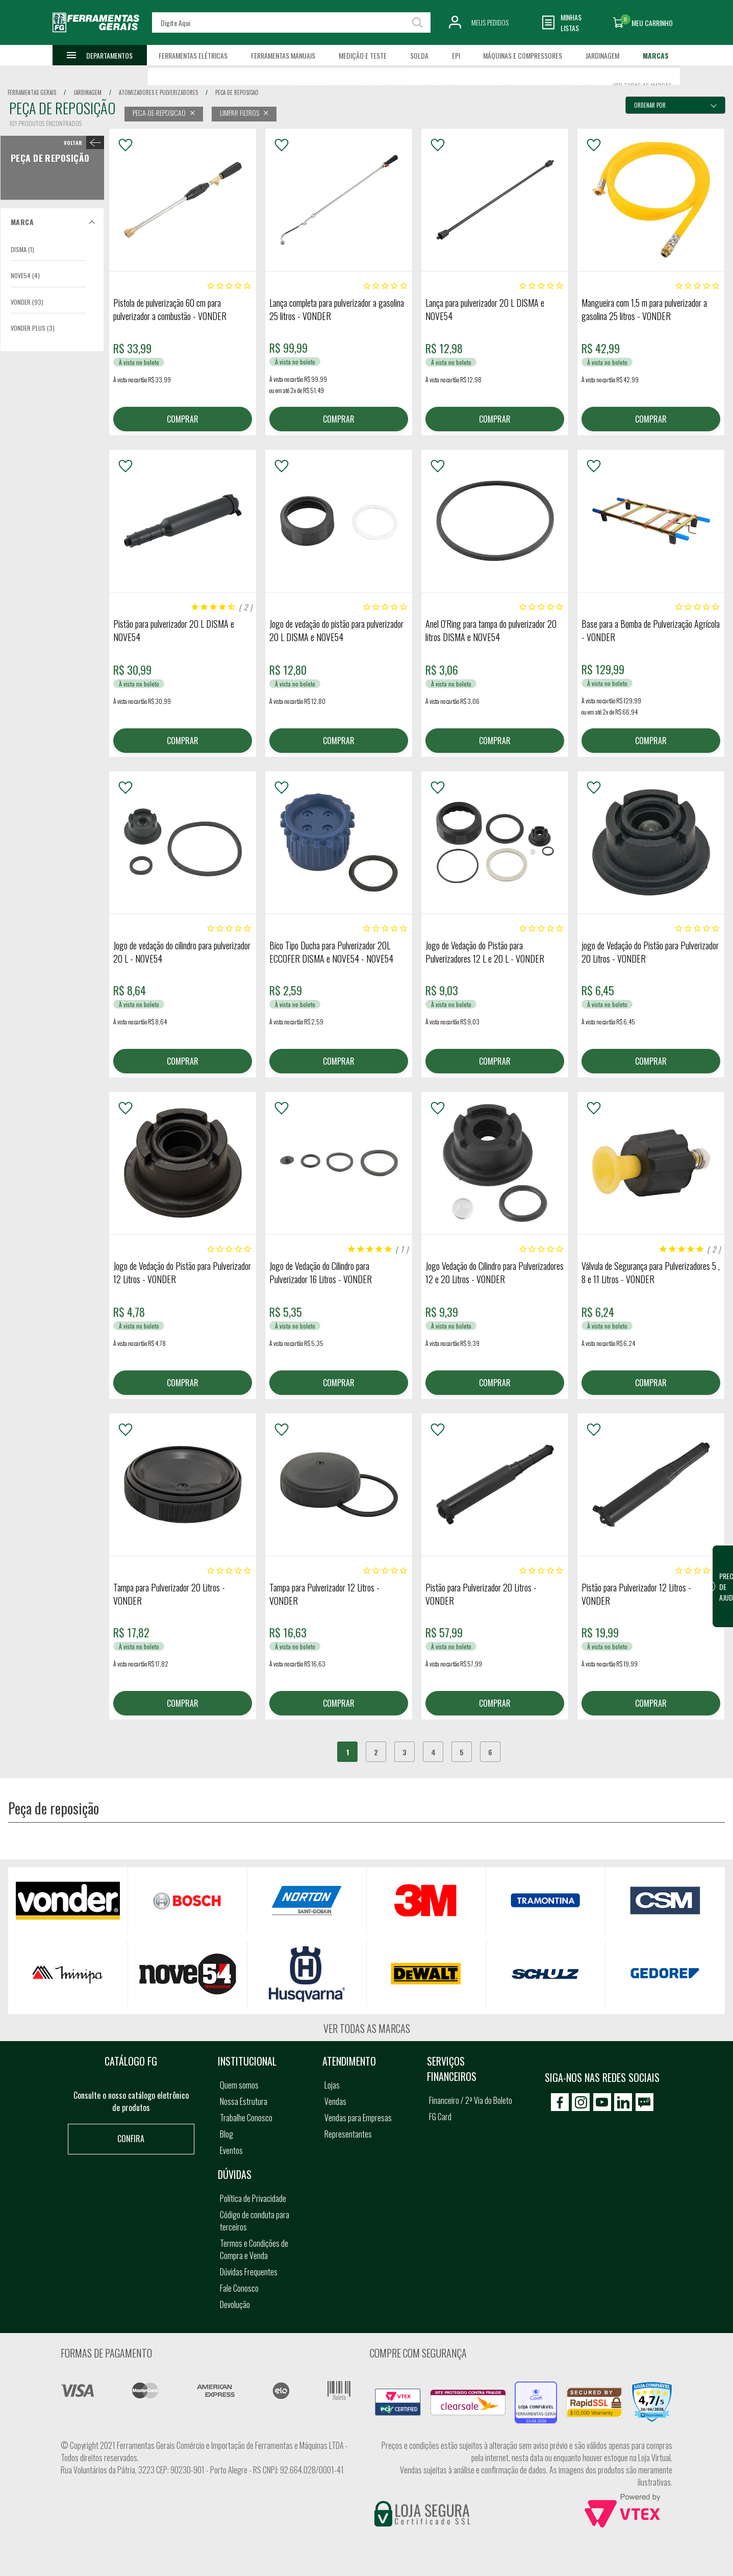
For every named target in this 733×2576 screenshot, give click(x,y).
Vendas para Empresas (358, 2118)
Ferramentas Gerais (32, 92)
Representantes (348, 2134)
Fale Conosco (239, 2288)
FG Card (440, 2117)
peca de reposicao (237, 92)
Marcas (656, 55)
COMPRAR (182, 419)
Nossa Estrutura (243, 2101)
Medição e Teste (363, 55)
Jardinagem (602, 55)
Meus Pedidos (490, 22)
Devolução (235, 2304)
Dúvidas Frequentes (248, 2272)
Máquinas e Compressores (522, 55)
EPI (456, 55)
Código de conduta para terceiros (254, 2221)
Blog (226, 2134)
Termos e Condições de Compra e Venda (254, 2249)
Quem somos (239, 2085)
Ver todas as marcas (366, 2028)
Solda (419, 55)
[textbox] (291, 22)
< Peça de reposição (82, 142)
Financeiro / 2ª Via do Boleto (470, 2100)
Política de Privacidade (253, 2198)
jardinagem (87, 92)
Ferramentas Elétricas (193, 55)
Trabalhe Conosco (246, 2118)
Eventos (231, 2150)
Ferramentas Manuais (283, 55)
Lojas (332, 2085)
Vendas (335, 2101)
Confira (130, 2138)
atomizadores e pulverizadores (158, 92)
